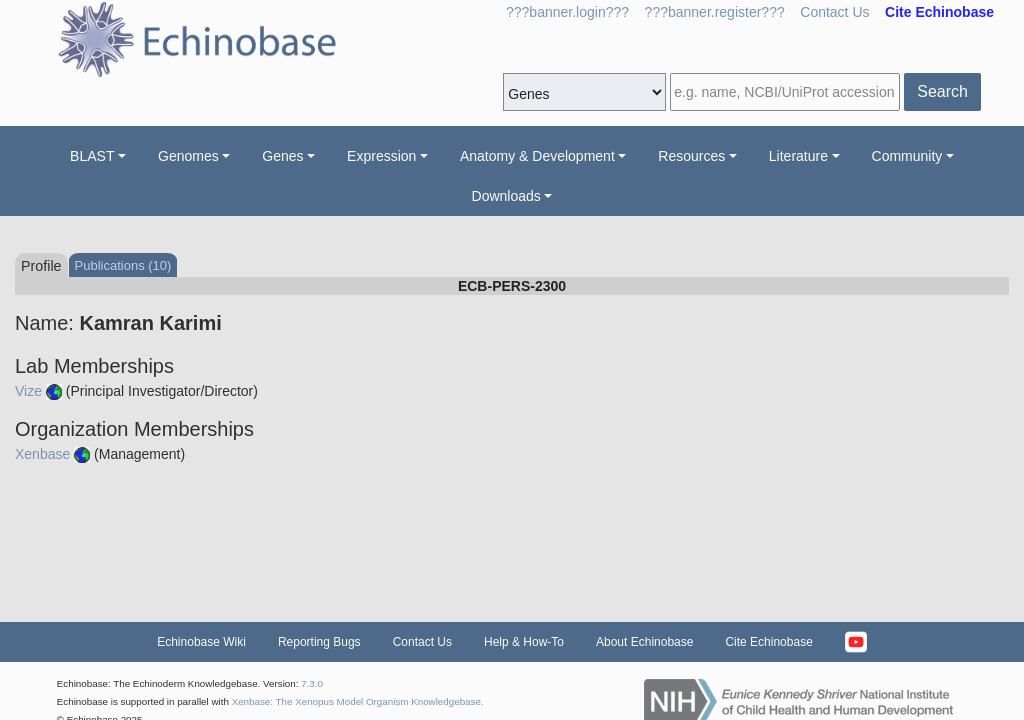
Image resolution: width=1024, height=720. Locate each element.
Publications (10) (123, 265)
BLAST (92, 156)
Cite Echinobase (768, 642)
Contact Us (834, 12)
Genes (282, 156)
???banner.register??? (715, 12)
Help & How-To (524, 642)
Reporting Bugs (319, 642)
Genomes (188, 156)
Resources (691, 156)
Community (907, 156)
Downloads (506, 196)
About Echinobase (644, 642)
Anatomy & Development (537, 156)
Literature (798, 156)
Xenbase (42, 454)
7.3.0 (312, 683)
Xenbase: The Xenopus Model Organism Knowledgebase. (358, 701)
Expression (381, 156)
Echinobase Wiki (201, 642)
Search (942, 91)
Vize (28, 391)
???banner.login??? (567, 12)
